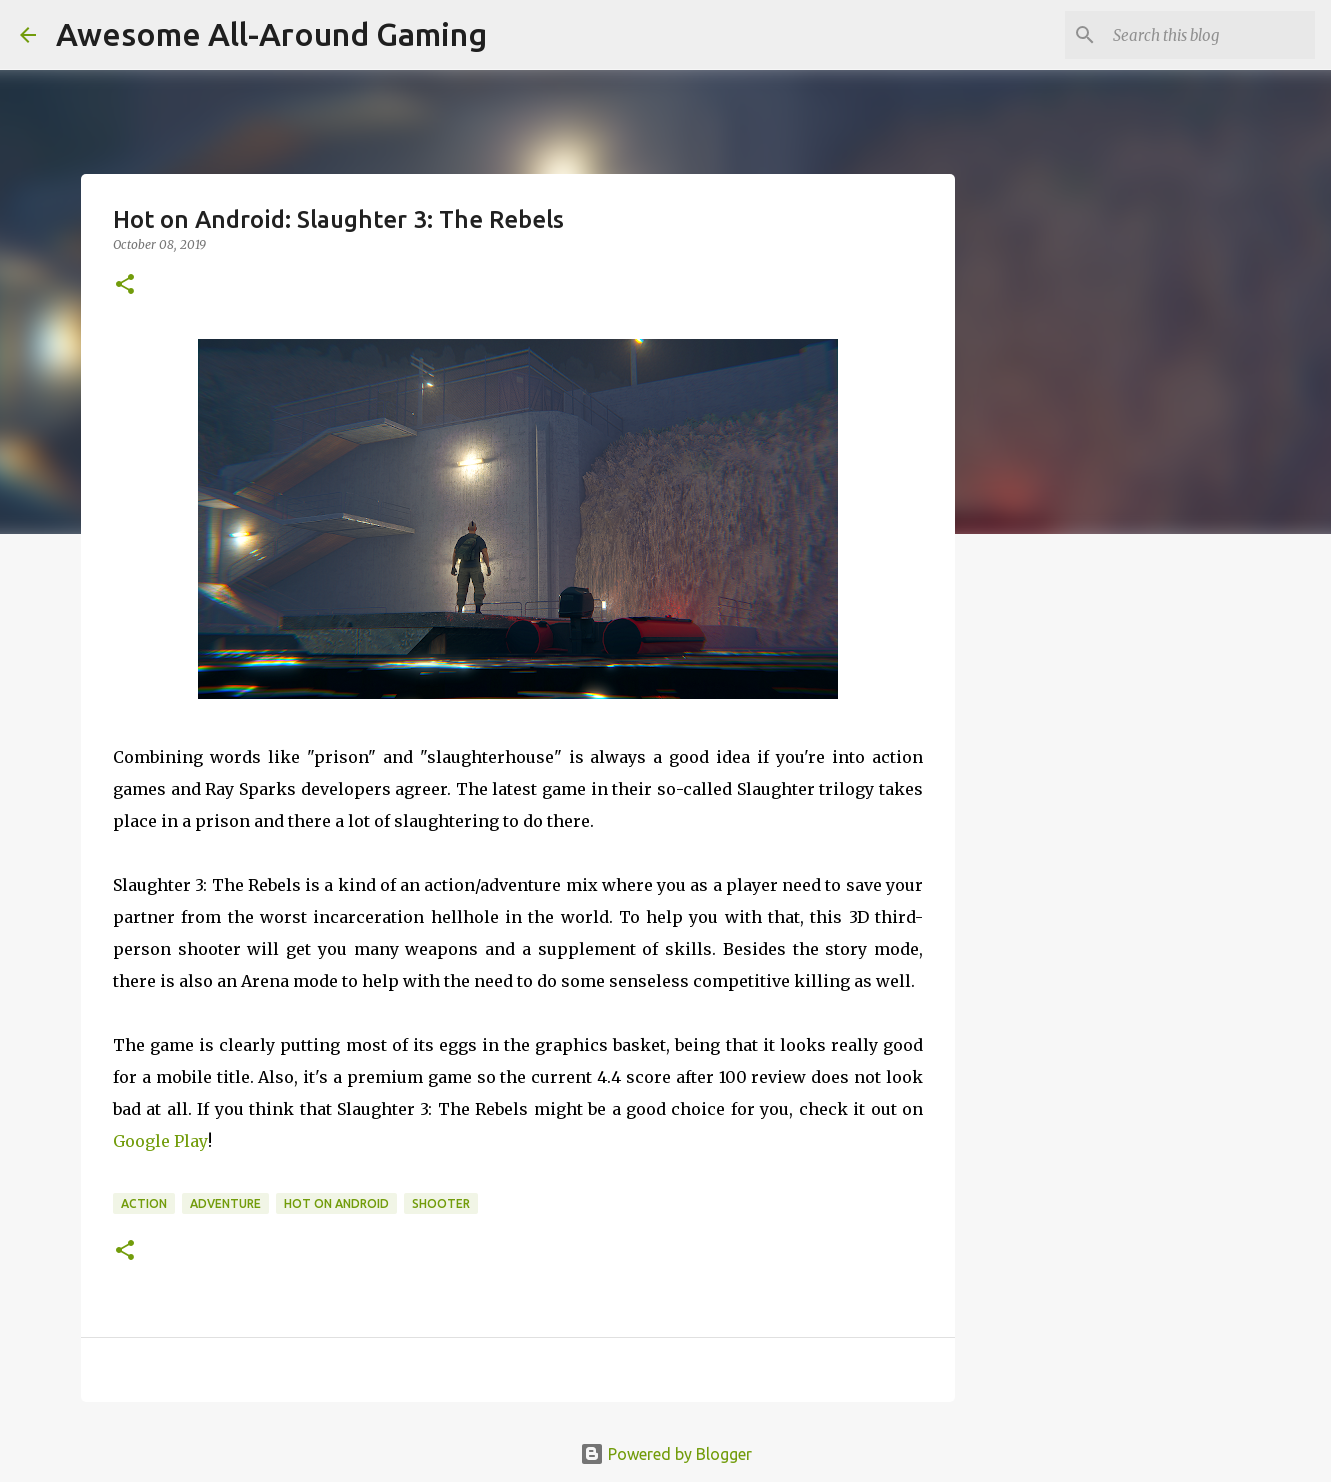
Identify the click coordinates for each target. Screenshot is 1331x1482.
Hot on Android (336, 1203)
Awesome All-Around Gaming (271, 34)
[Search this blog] (1210, 35)
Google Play (160, 1141)
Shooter (441, 1203)
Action (144, 1203)
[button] (125, 285)
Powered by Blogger (666, 1454)
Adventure (225, 1203)
